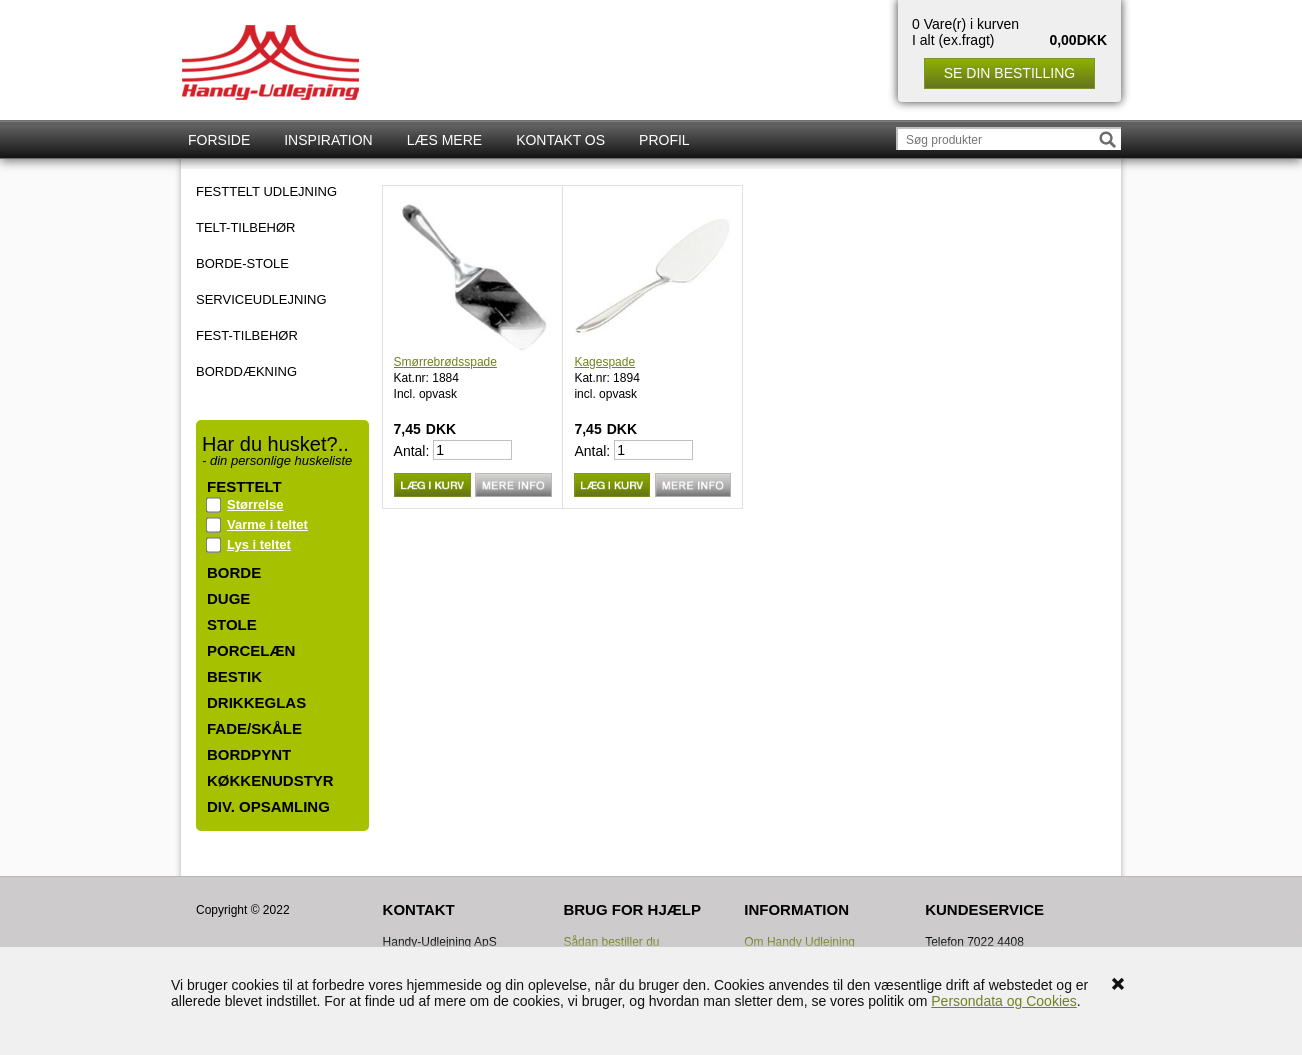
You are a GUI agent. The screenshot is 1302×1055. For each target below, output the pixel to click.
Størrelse (255, 504)
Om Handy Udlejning (799, 942)
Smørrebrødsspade (445, 362)
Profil (664, 140)
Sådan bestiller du (611, 942)
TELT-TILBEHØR (245, 228)
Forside (219, 140)
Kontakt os (560, 140)
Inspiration (328, 140)
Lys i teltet (259, 544)
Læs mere (444, 140)
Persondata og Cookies (1004, 1001)
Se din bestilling (1009, 73)
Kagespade (604, 362)
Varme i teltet (267, 524)
